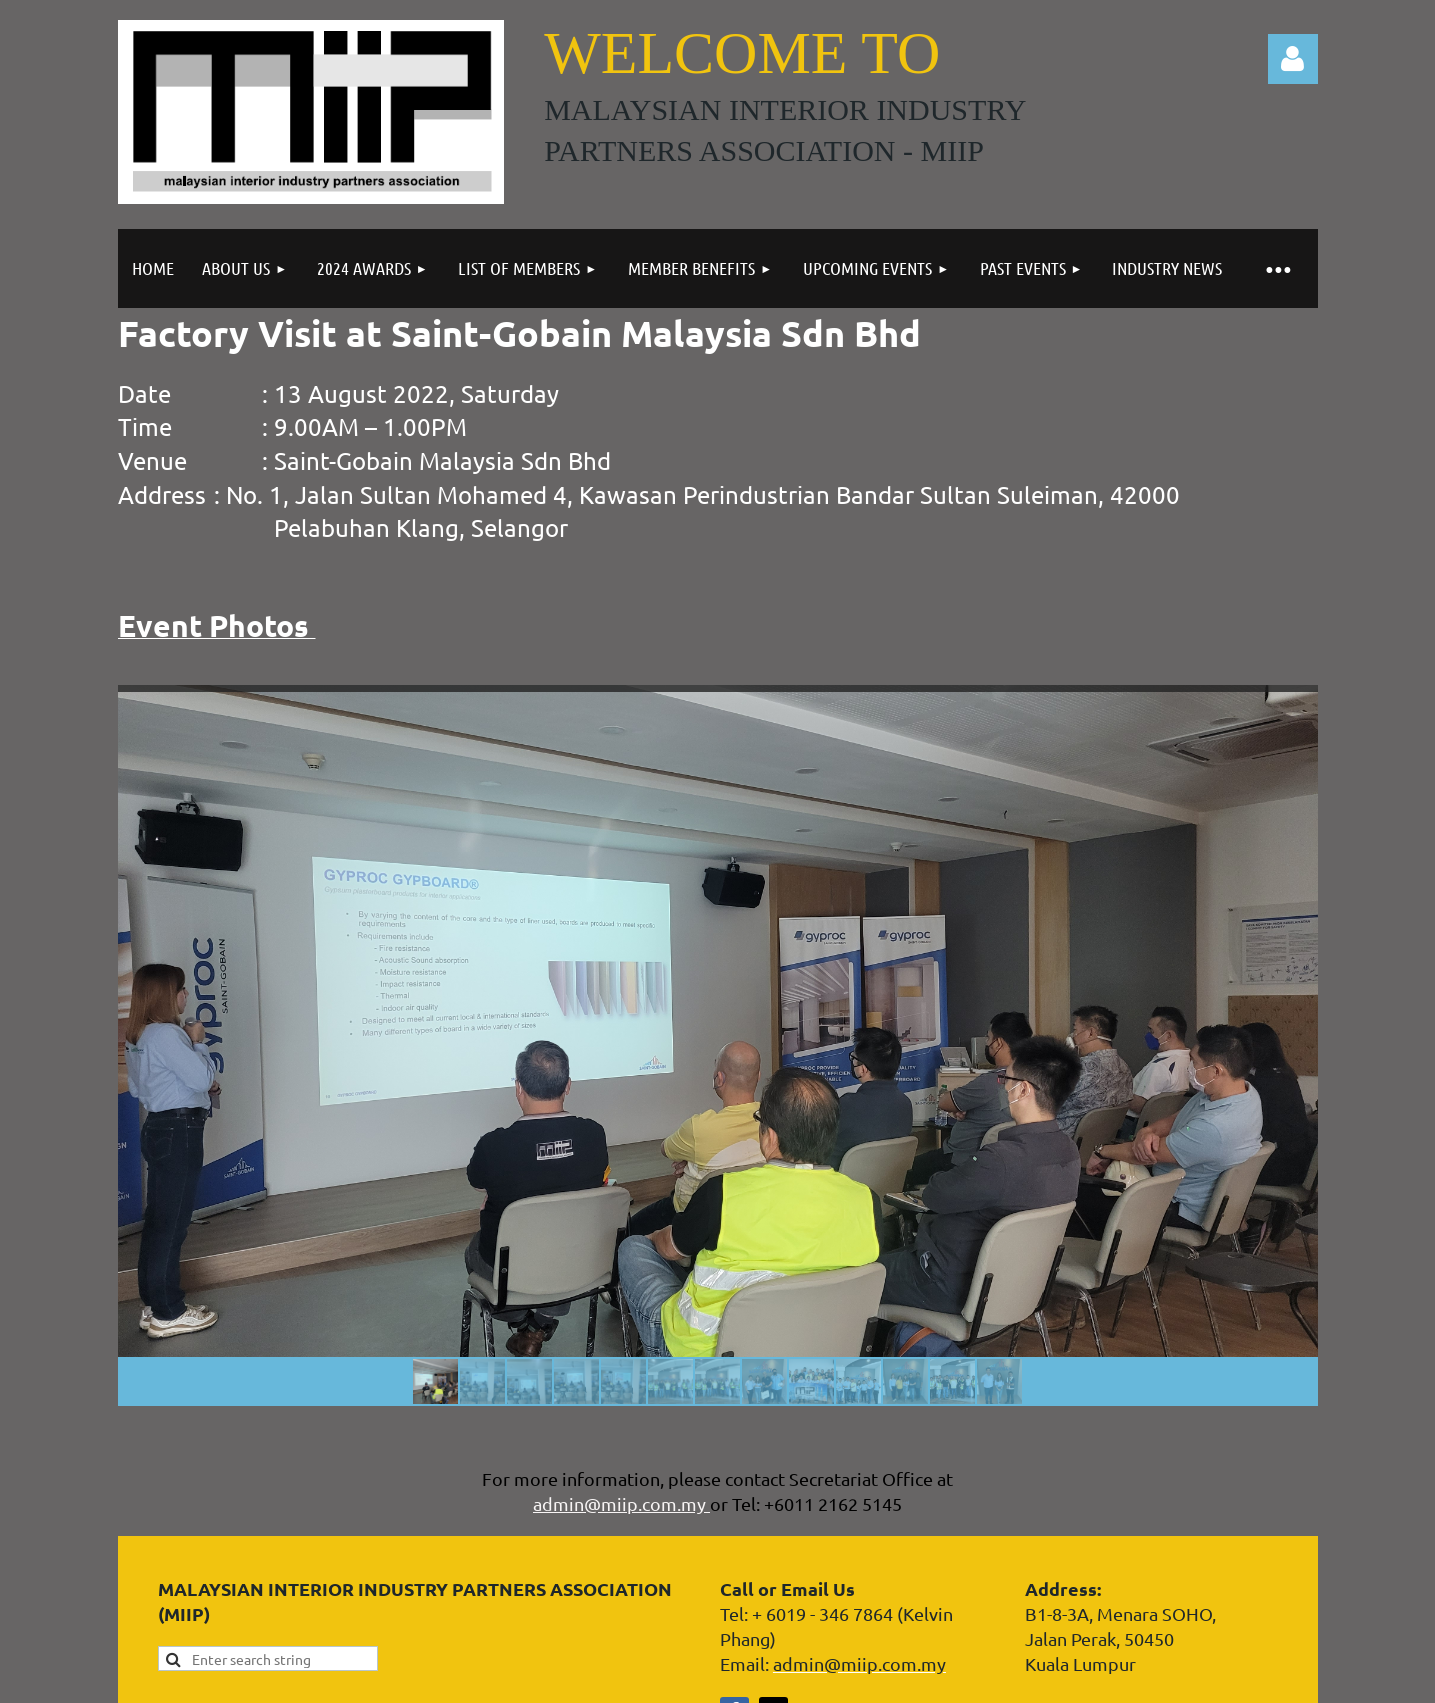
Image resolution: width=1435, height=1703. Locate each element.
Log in (1293, 59)
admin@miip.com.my (621, 1503)
